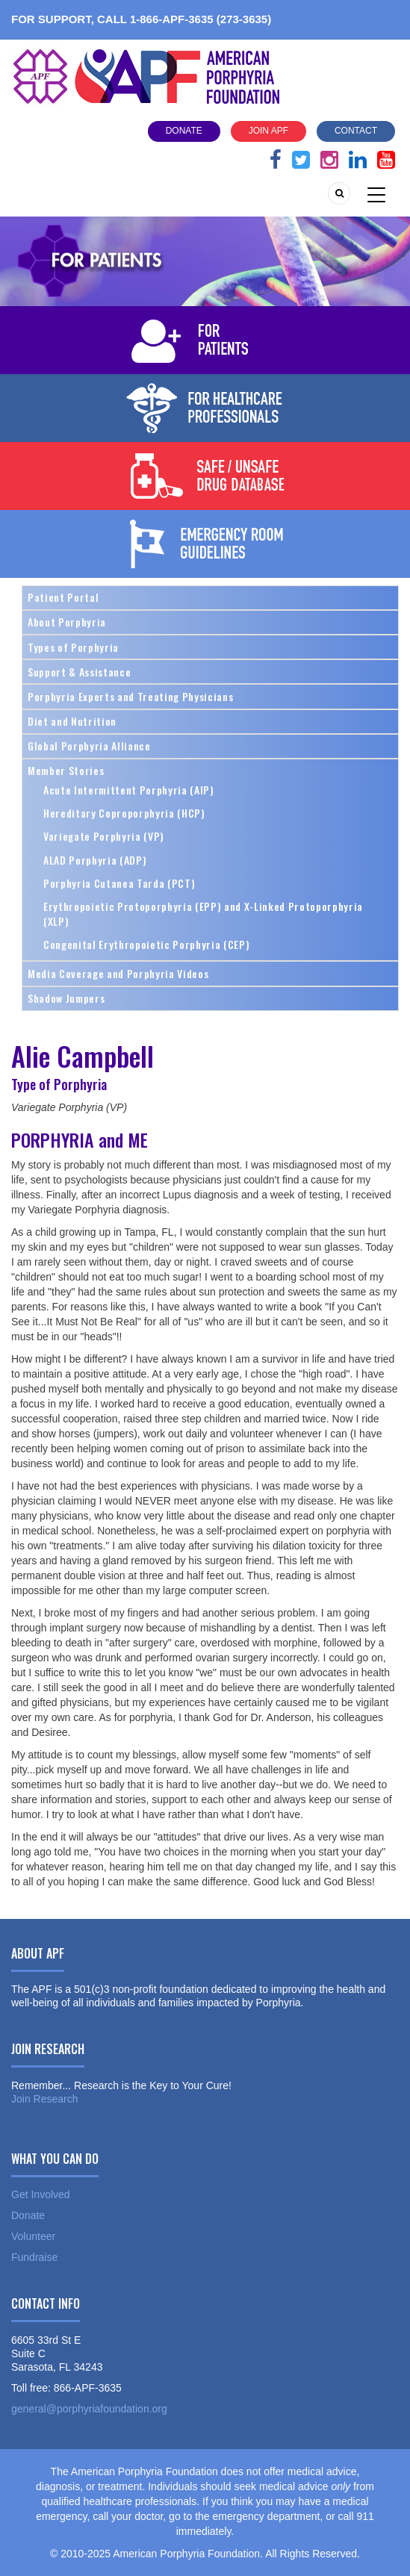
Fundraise (34, 2257)
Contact (356, 130)
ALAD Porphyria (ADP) (94, 860)
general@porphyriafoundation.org (89, 2409)
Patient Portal (63, 597)
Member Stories (66, 770)
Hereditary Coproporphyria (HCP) (124, 813)
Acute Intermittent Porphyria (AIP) (128, 789)
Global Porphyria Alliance (89, 745)
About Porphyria (67, 621)
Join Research (44, 2099)
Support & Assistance (79, 671)
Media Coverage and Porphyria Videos (118, 973)
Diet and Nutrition (72, 721)
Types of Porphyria (73, 647)
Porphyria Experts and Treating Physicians (130, 696)
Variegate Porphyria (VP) (103, 836)
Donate (184, 130)
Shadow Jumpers (66, 998)
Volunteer (33, 2236)
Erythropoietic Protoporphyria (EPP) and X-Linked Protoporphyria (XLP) (203, 913)
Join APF (268, 130)
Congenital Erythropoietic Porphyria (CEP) (146, 944)
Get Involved (40, 2194)
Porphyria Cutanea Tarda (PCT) (119, 883)
